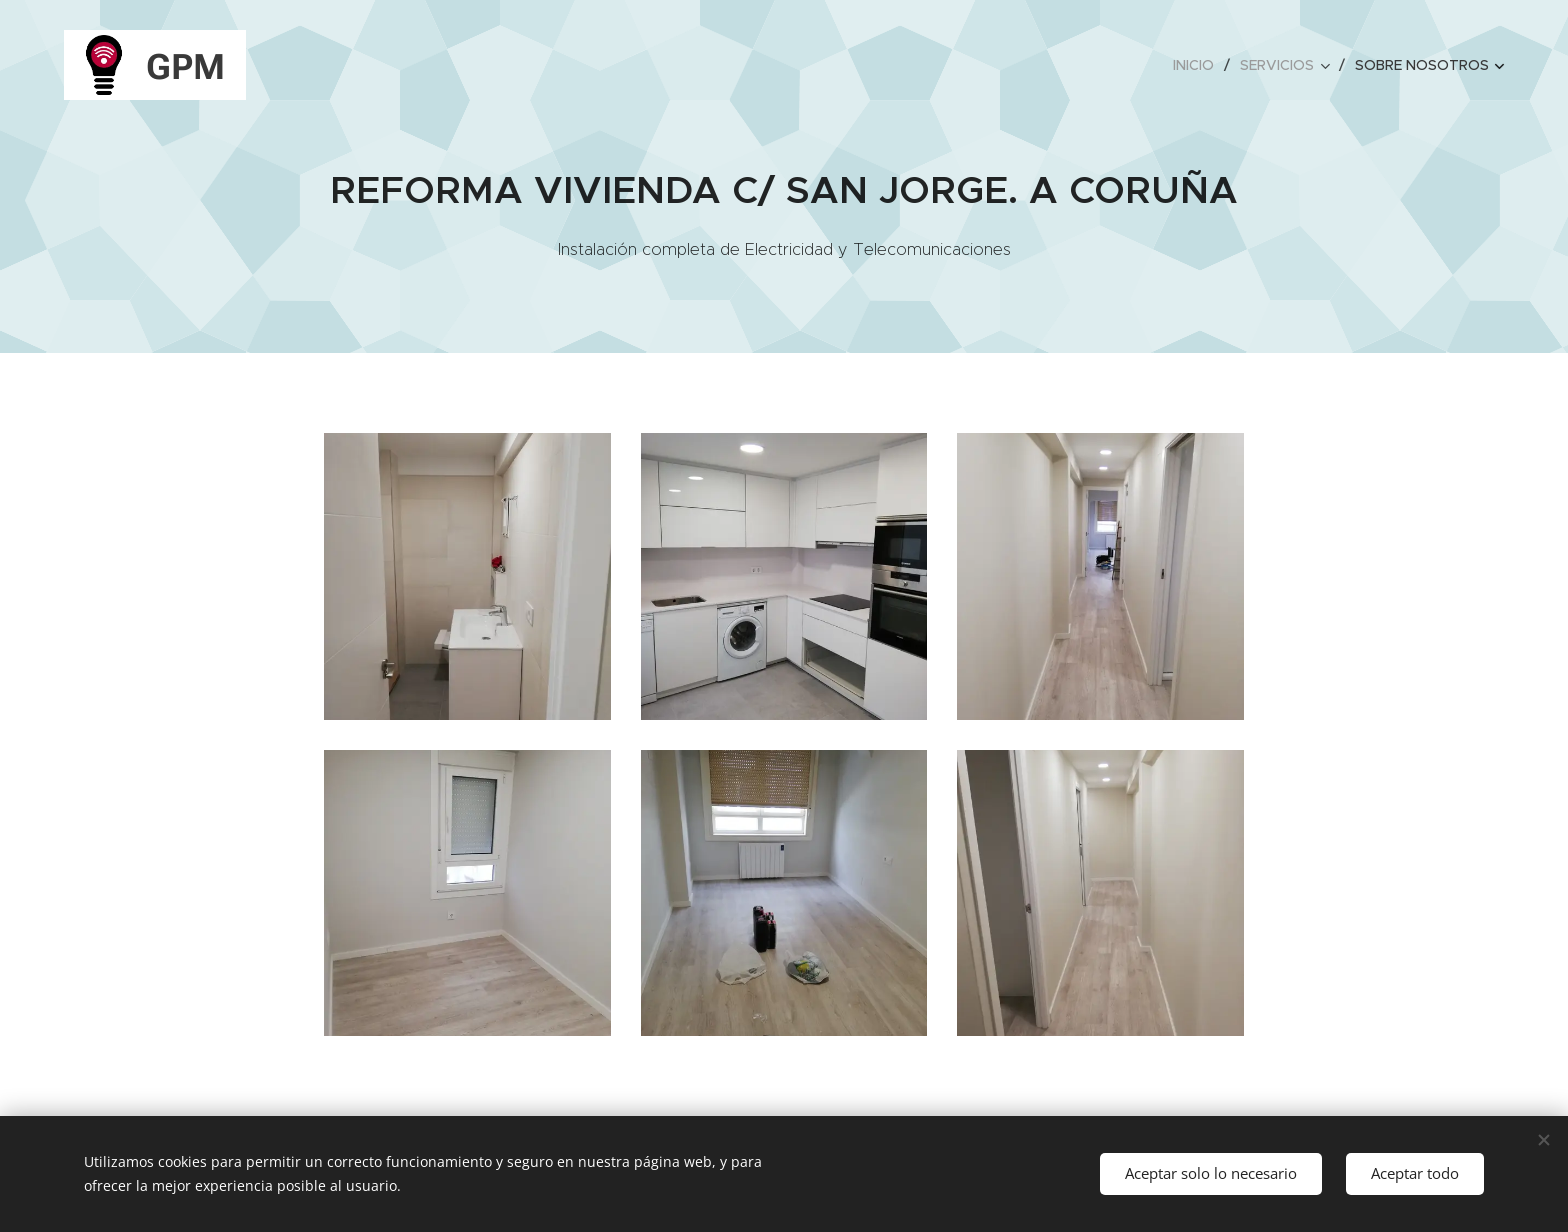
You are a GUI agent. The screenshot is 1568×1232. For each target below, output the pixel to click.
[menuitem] (1199, 65)
